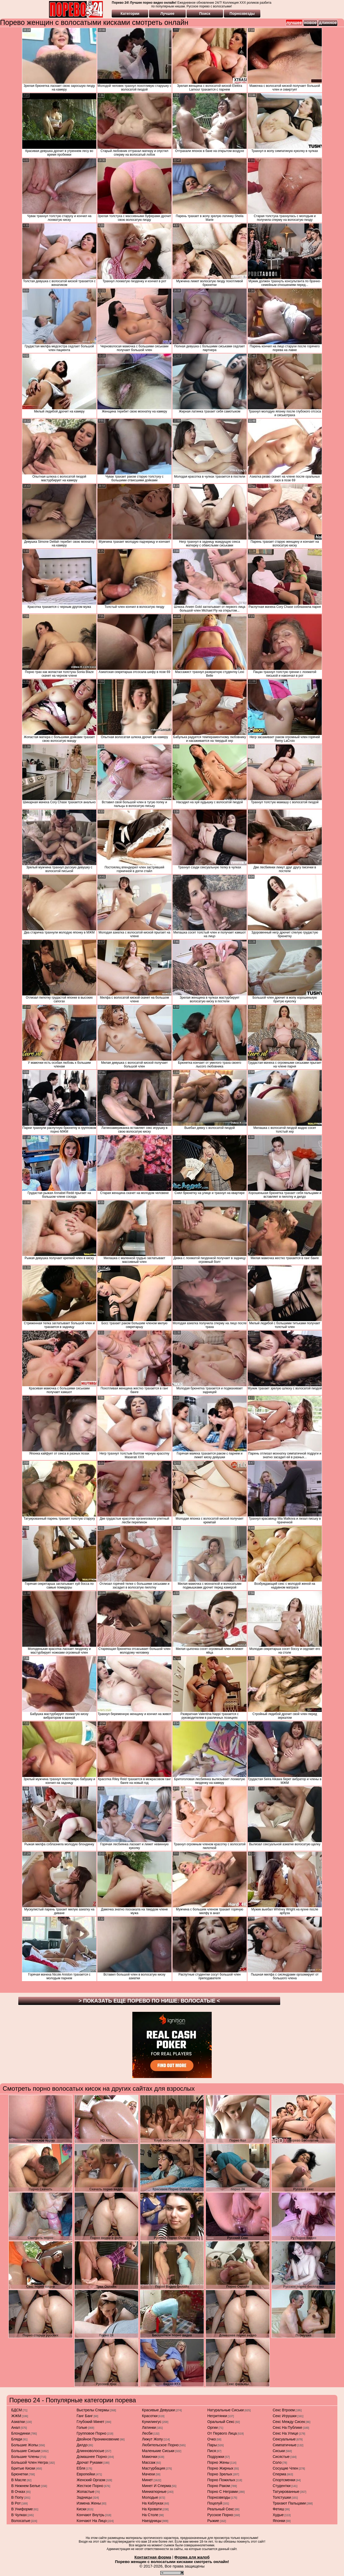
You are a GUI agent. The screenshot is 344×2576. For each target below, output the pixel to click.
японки (279, 2521)
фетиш (278, 2509)
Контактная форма (152, 2557)
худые (278, 2515)
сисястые (281, 2456)
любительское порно (160, 2445)
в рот (16, 2503)
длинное (328, 22)
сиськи (279, 2451)
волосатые (20, 2521)
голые (82, 2427)
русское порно (220, 2515)
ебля (81, 2468)
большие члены (25, 2456)
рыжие (213, 2521)
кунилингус (151, 2422)
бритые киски (23, 2468)
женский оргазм (91, 2480)
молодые (150, 2497)
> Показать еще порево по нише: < (149, 2001)
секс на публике (287, 2427)
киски (82, 2509)
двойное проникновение (98, 2439)
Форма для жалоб (192, 2557)
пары (212, 2445)
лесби (147, 2433)
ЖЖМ (16, 2416)
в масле (18, 2480)
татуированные (286, 2491)
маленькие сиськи (158, 2451)
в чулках (19, 2515)
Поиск (204, 13)
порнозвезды (218, 2497)
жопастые (85, 2491)
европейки (86, 2474)
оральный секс (221, 2422)
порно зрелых (219, 2474)
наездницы (151, 2521)
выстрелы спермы (93, 2410)
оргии (212, 2427)
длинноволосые (90, 2451)
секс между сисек (289, 2422)
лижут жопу (152, 2439)
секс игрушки (285, 2416)
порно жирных (220, 2468)
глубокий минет (91, 2422)
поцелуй (214, 2503)
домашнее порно (92, 2456)
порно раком (218, 2486)
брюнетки (19, 2474)
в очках (18, 2491)
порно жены (218, 2462)
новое (310, 22)
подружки (215, 2456)
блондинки (20, 2433)
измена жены (89, 2503)
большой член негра (29, 2462)
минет (147, 2480)
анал (15, 2427)
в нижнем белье (25, 2486)
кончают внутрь (91, 2515)
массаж (149, 2462)
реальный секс (220, 2509)
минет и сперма (156, 2486)
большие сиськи (25, 2451)
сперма (279, 2474)
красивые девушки (158, 2410)
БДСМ (16, 2410)
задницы (84, 2497)
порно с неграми (222, 2491)
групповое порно (91, 2433)
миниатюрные (154, 2491)
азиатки (18, 2422)
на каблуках (153, 2503)
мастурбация (153, 2468)
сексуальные (284, 2439)
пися (211, 2451)
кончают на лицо (92, 2521)
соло (277, 2462)
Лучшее (167, 13)
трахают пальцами (289, 2503)
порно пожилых (221, 2480)
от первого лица (222, 2433)
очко (211, 2439)
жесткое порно (90, 2486)
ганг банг (85, 2416)
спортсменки (284, 2480)
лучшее (294, 22)
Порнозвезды (242, 13)
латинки (149, 2427)
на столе (150, 2515)
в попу (17, 2497)
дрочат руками (90, 2462)
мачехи (148, 2474)
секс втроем (284, 2410)
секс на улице (285, 2433)
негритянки (217, 2416)
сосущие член (285, 2468)
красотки (150, 2416)
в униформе (22, 2509)
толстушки (282, 2497)
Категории (130, 13)
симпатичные (285, 2445)
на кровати (152, 2509)
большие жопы (24, 2445)
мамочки (149, 2456)
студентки (282, 2486)
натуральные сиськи (225, 2410)
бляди (16, 2439)
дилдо (82, 2445)
